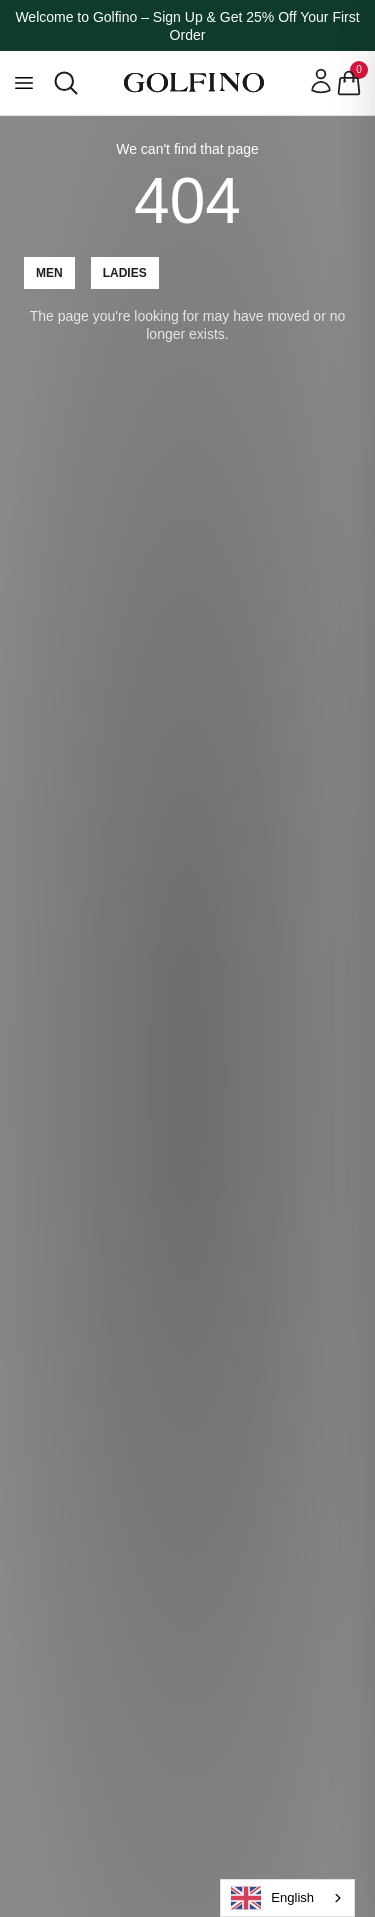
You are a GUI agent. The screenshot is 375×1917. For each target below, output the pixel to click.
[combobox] (287, 1898)
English (272, 1898)
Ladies (125, 273)
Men (49, 273)
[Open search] (66, 83)
